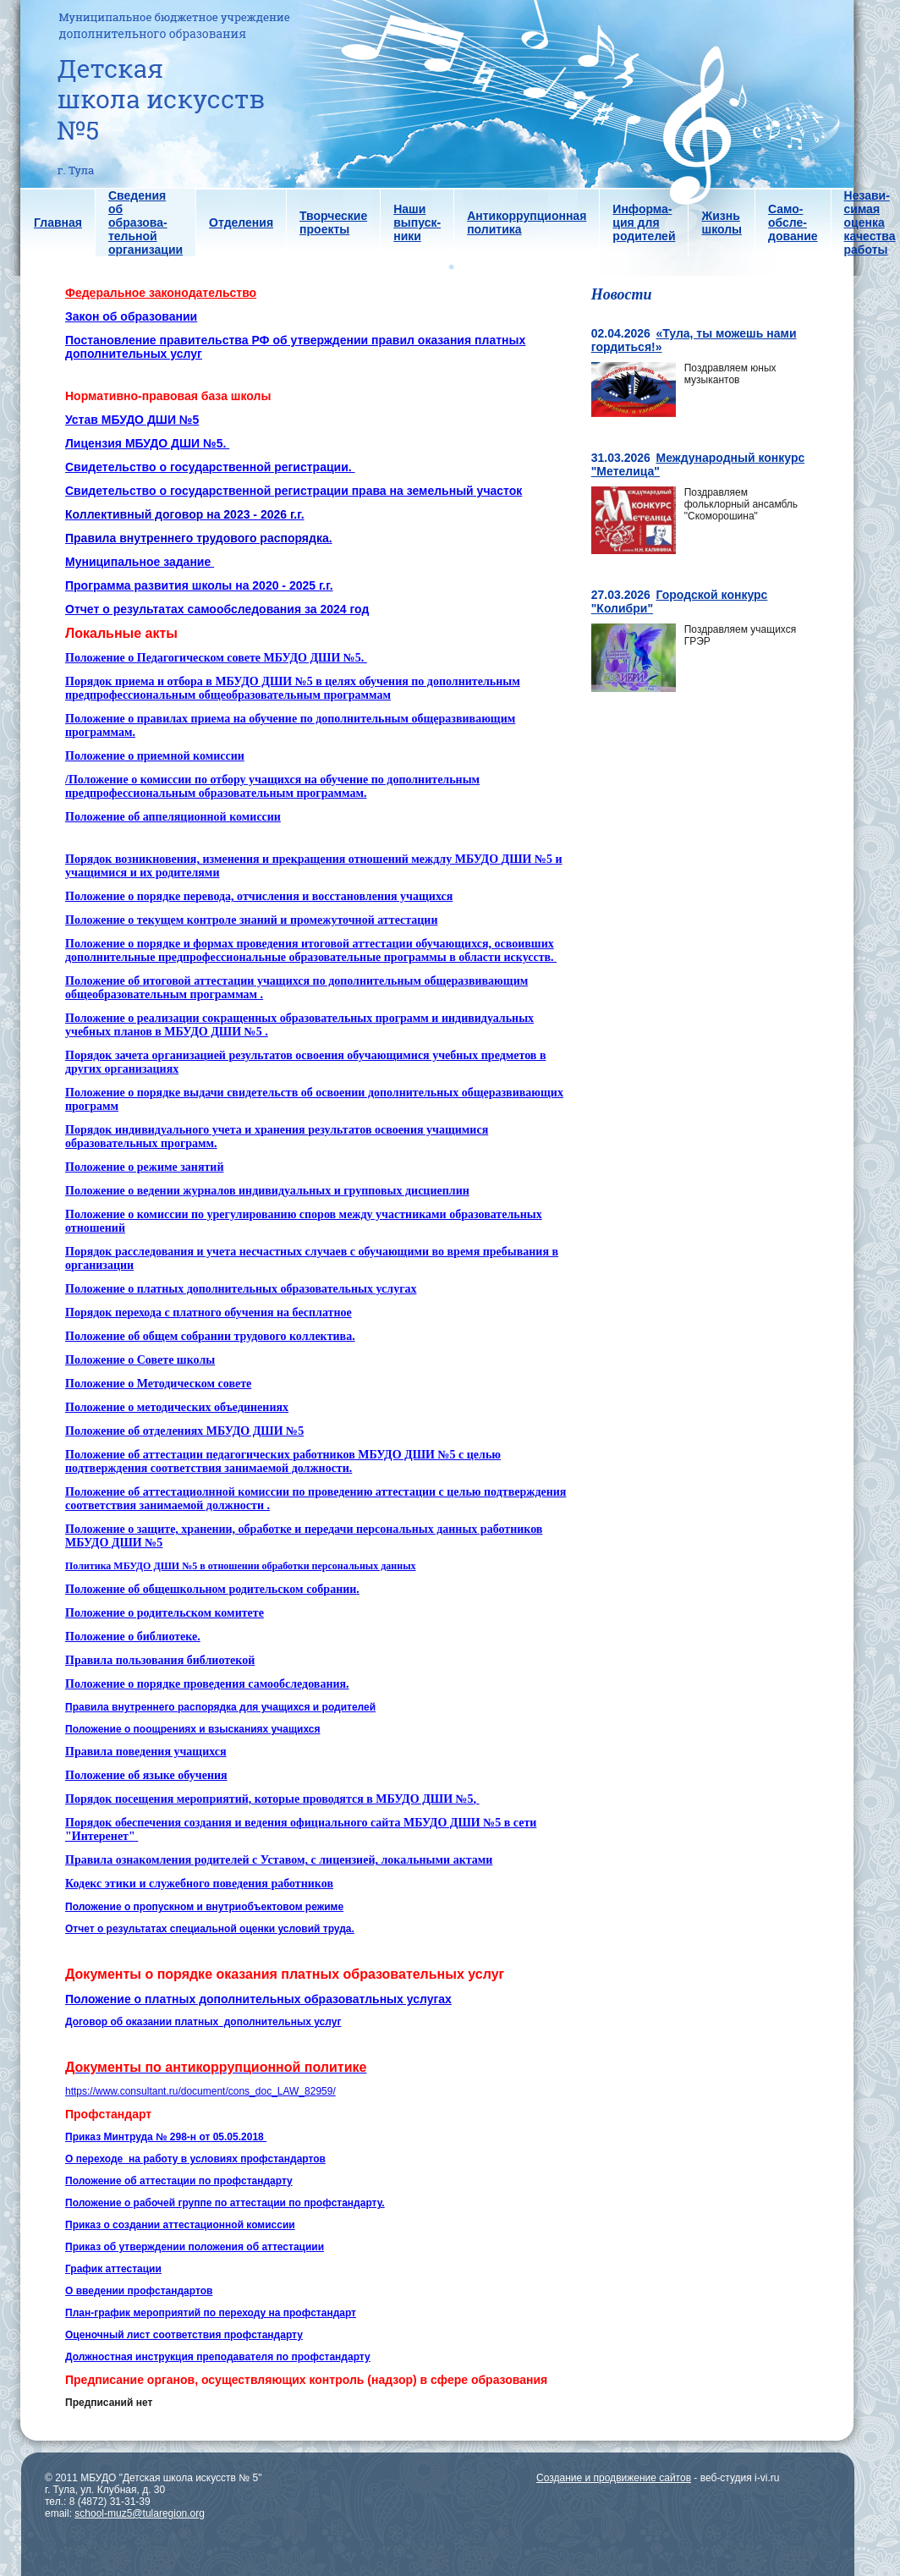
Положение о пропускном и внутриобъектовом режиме (204, 1907)
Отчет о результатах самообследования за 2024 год (217, 609)
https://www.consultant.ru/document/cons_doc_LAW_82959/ (200, 2091)
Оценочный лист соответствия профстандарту (184, 2335)
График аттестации (113, 2269)
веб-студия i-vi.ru (740, 2478)
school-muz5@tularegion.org (139, 2513)
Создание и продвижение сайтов (613, 2478)
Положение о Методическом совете (158, 1383)
